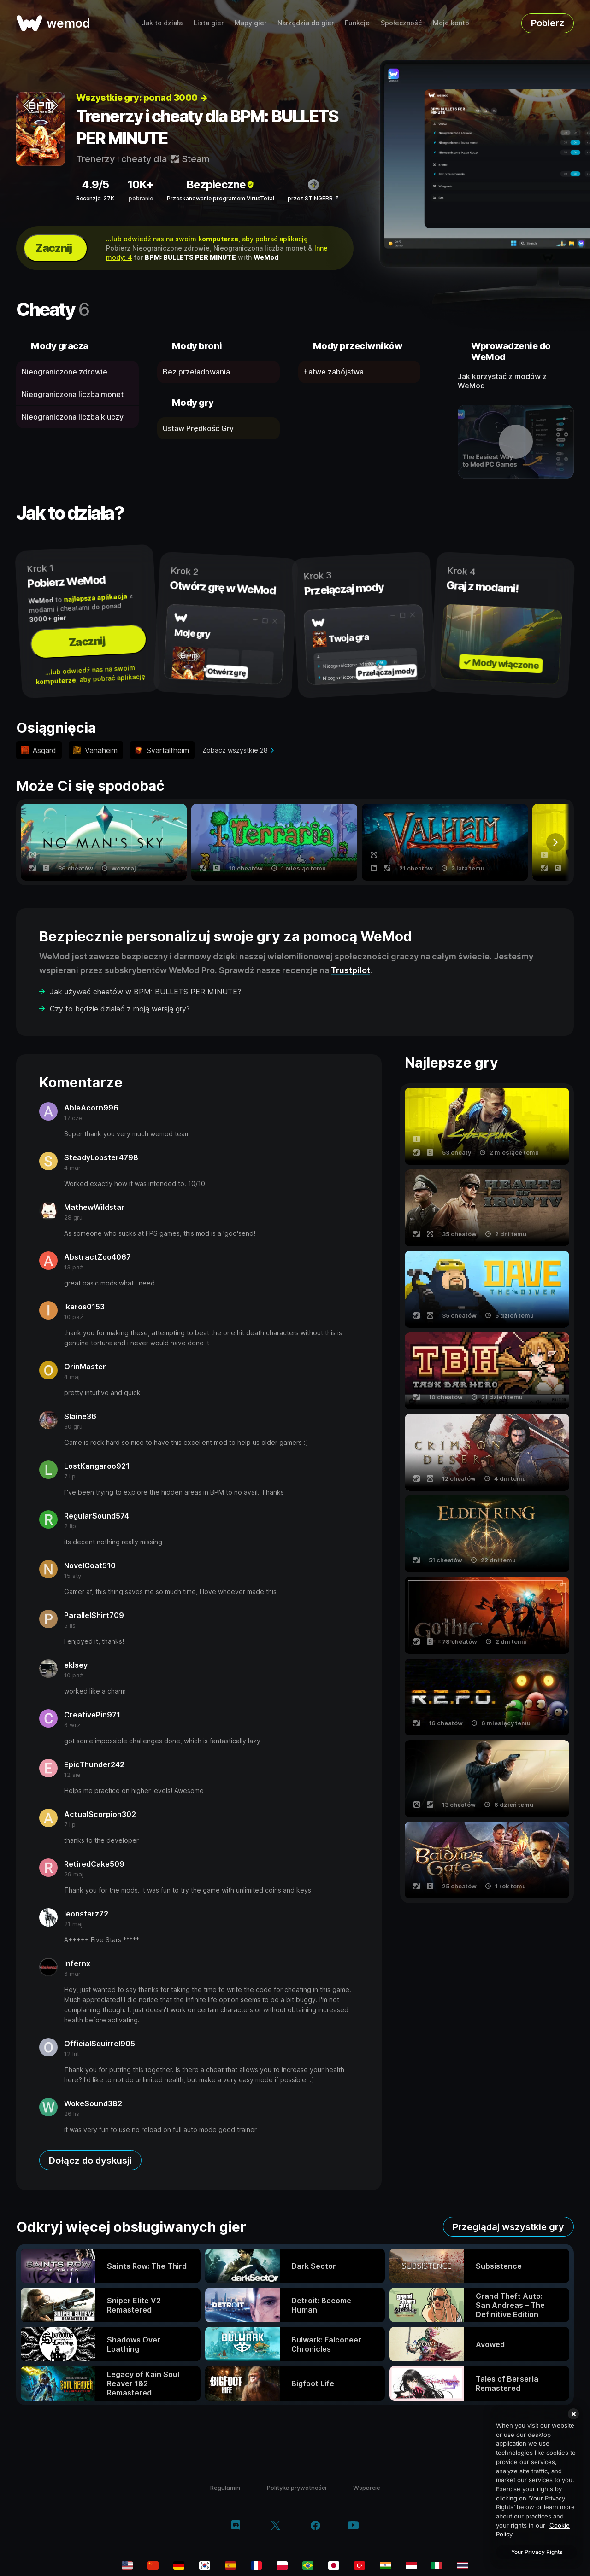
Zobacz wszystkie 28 (235, 750)
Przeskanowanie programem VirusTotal (220, 198)
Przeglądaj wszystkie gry (508, 2226)
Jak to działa (162, 23)
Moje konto (451, 23)
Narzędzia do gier (305, 23)
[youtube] (353, 2526)
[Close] (573, 2413)
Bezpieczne (220, 184)
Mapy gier (250, 23)
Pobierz (547, 23)
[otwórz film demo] (516, 442)
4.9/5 (95, 184)
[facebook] (315, 2526)
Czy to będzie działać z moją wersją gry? (120, 1008)
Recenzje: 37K (95, 198)
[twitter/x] (275, 2526)
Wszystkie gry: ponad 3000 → (142, 97)
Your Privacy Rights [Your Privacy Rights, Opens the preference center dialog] (536, 2551)
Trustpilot (350, 970)
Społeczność (401, 23)
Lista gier (209, 23)
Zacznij (53, 248)
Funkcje (357, 23)
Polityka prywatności (296, 2487)
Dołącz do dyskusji (90, 2160)
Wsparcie (366, 2487)
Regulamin (225, 2487)
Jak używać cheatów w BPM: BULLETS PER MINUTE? (145, 991)
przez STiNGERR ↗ (313, 198)
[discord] (235, 2526)
